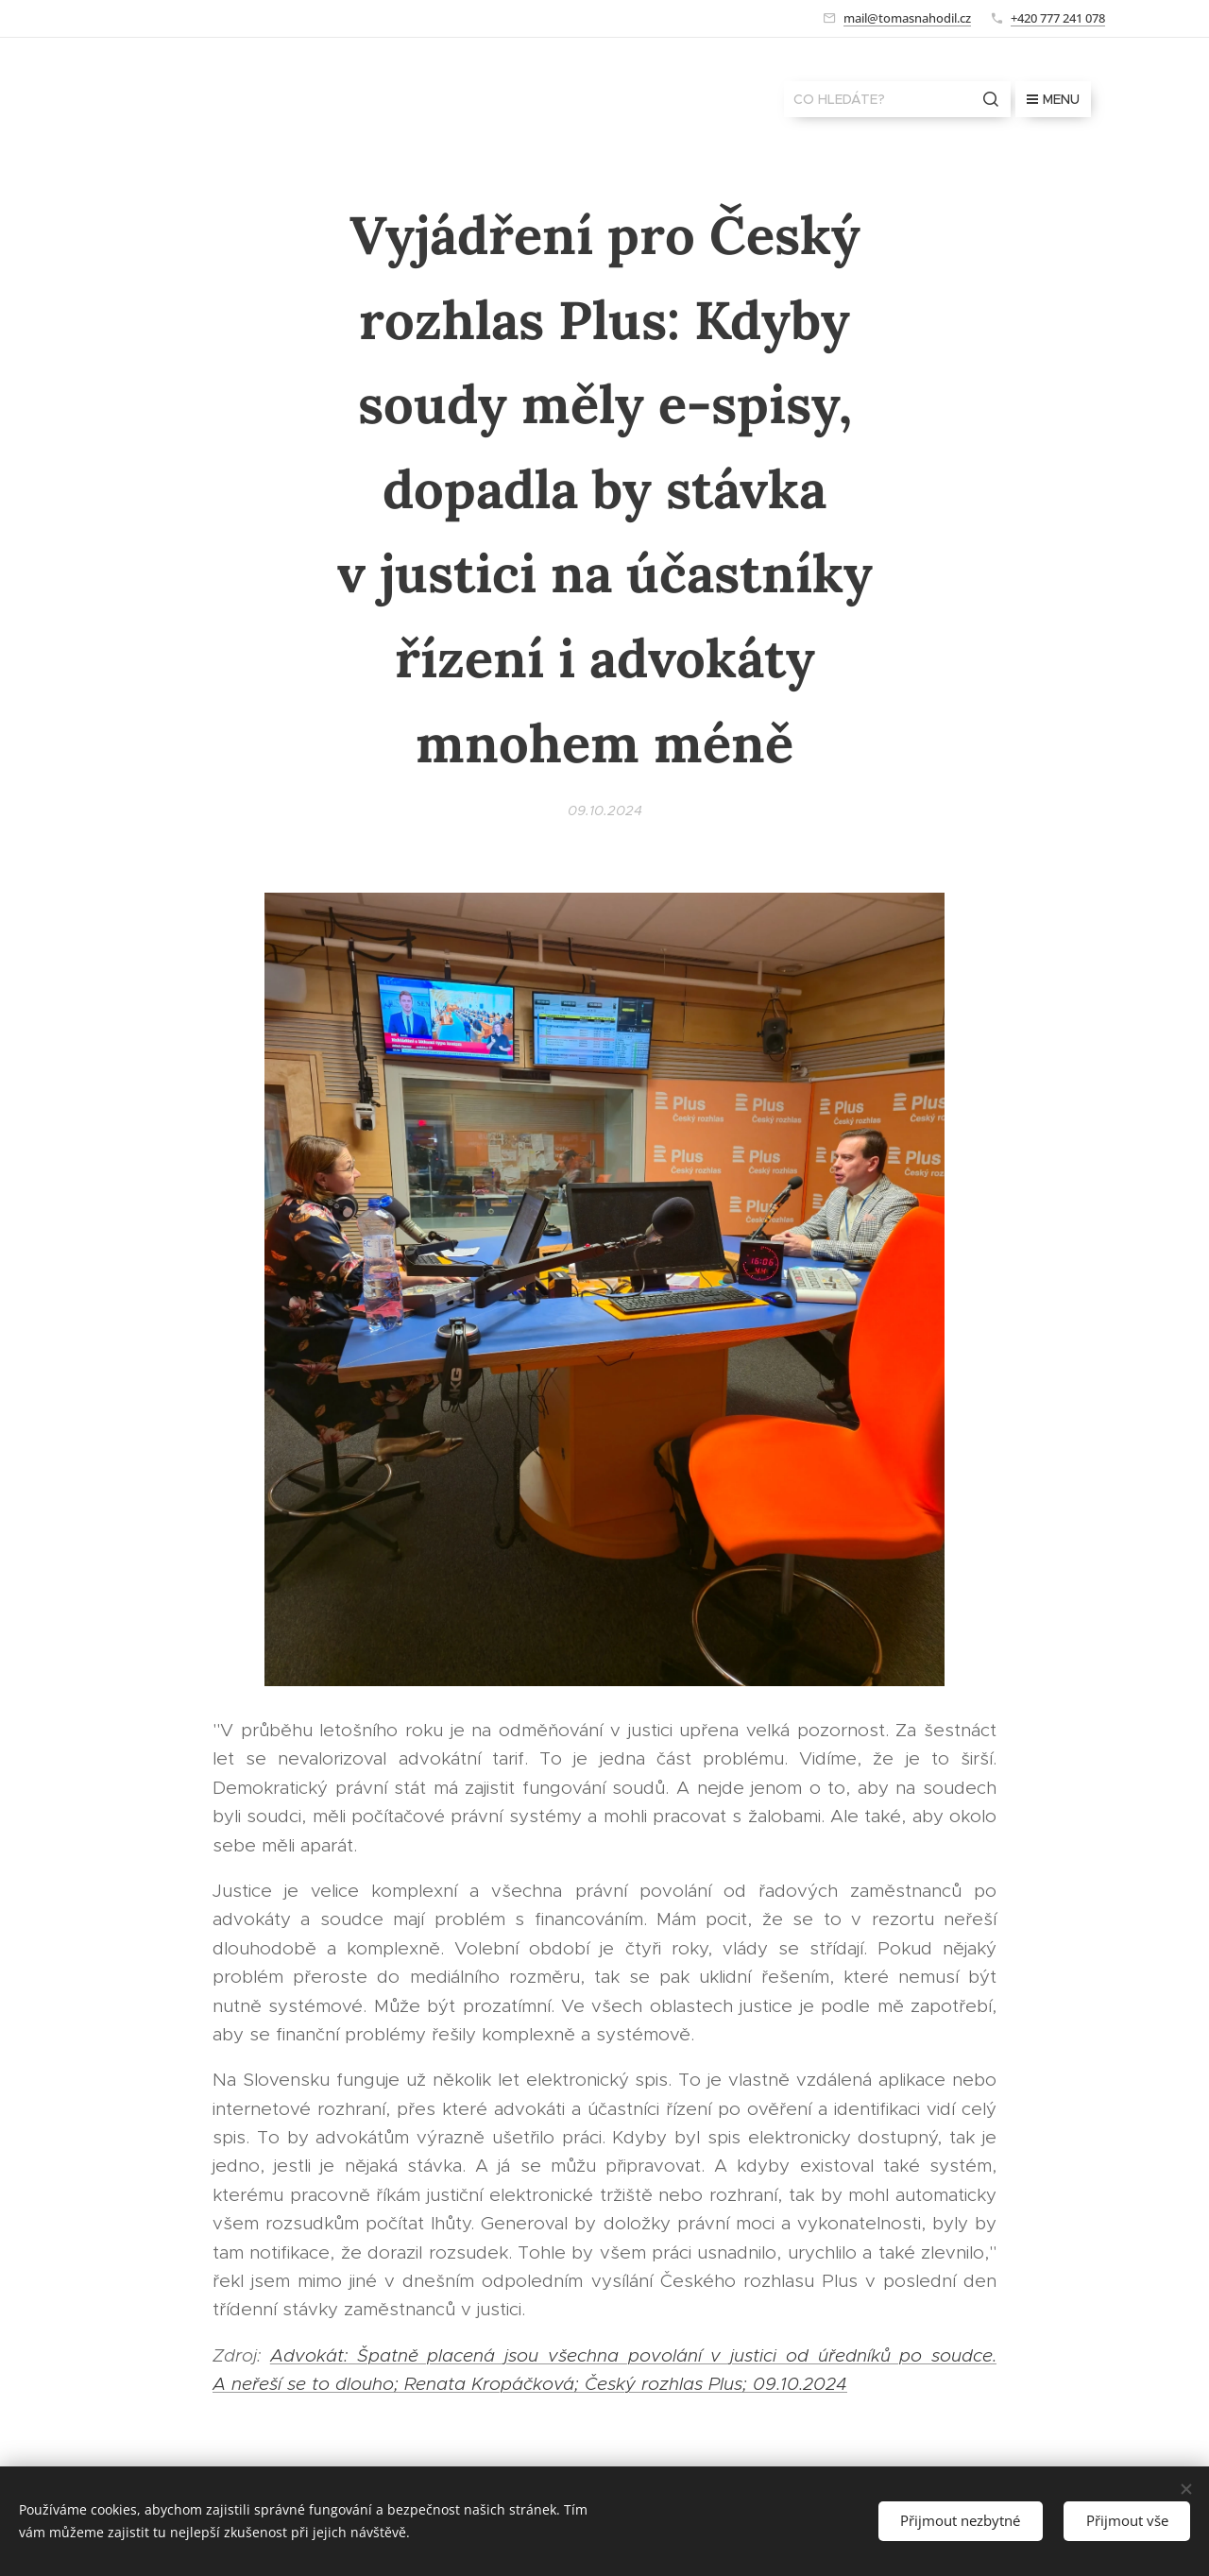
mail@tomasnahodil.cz (907, 17)
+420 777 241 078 (1058, 17)
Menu (1053, 99)
